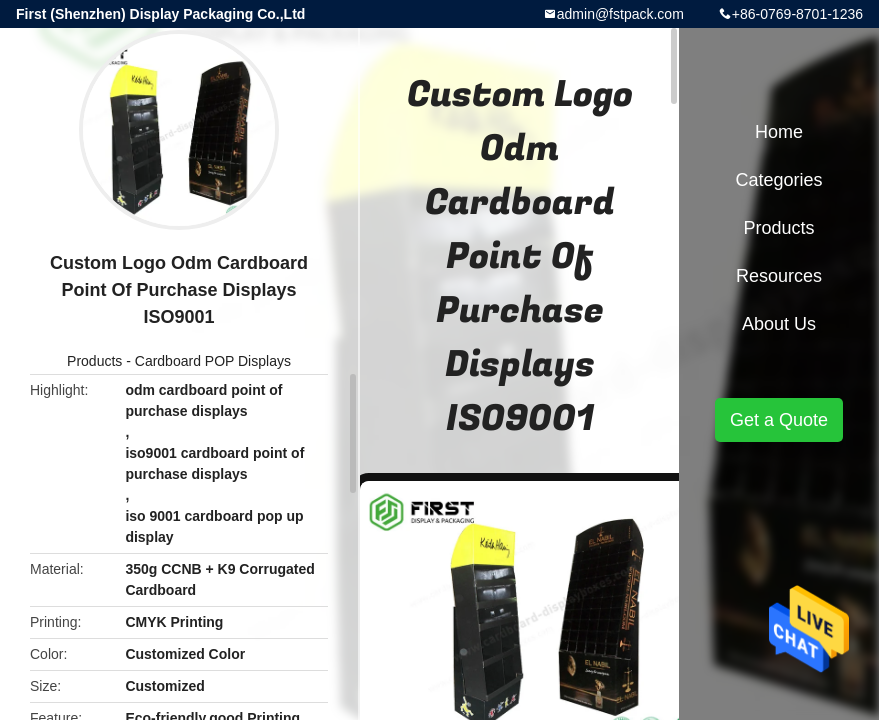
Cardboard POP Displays (213, 361)
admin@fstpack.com (620, 14)
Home (779, 132)
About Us (779, 324)
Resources (779, 276)
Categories (778, 180)
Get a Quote (779, 420)
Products (94, 361)
